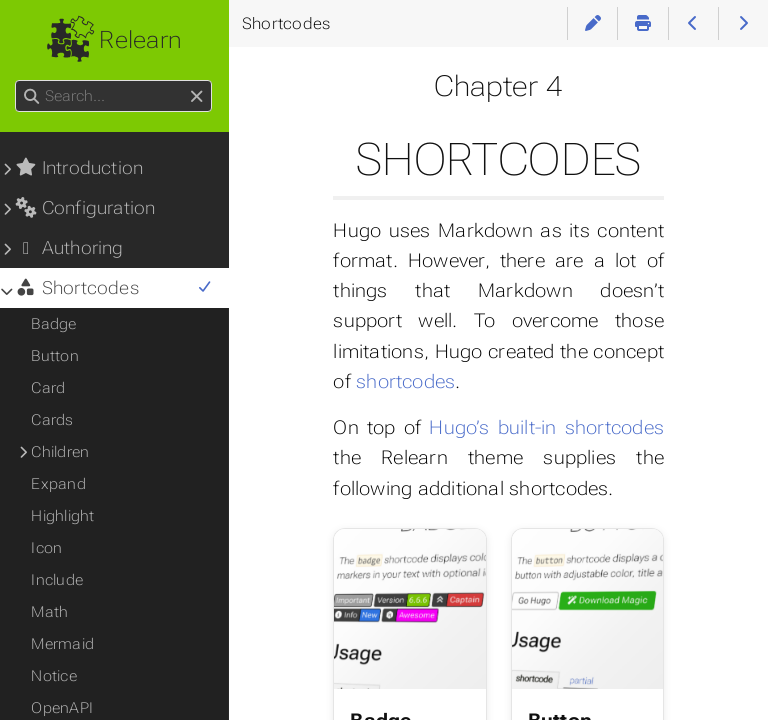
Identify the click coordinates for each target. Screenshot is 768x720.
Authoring (70, 248)
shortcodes (406, 381)
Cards (53, 420)
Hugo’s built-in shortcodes (547, 427)
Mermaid (63, 644)
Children (61, 452)
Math (50, 612)
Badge (54, 324)
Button (55, 356)
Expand (59, 484)
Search (17, 80)
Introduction (80, 168)
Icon (47, 548)
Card (49, 388)
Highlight (63, 516)
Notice (54, 676)
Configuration (86, 208)
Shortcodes (114, 288)
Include (58, 580)
